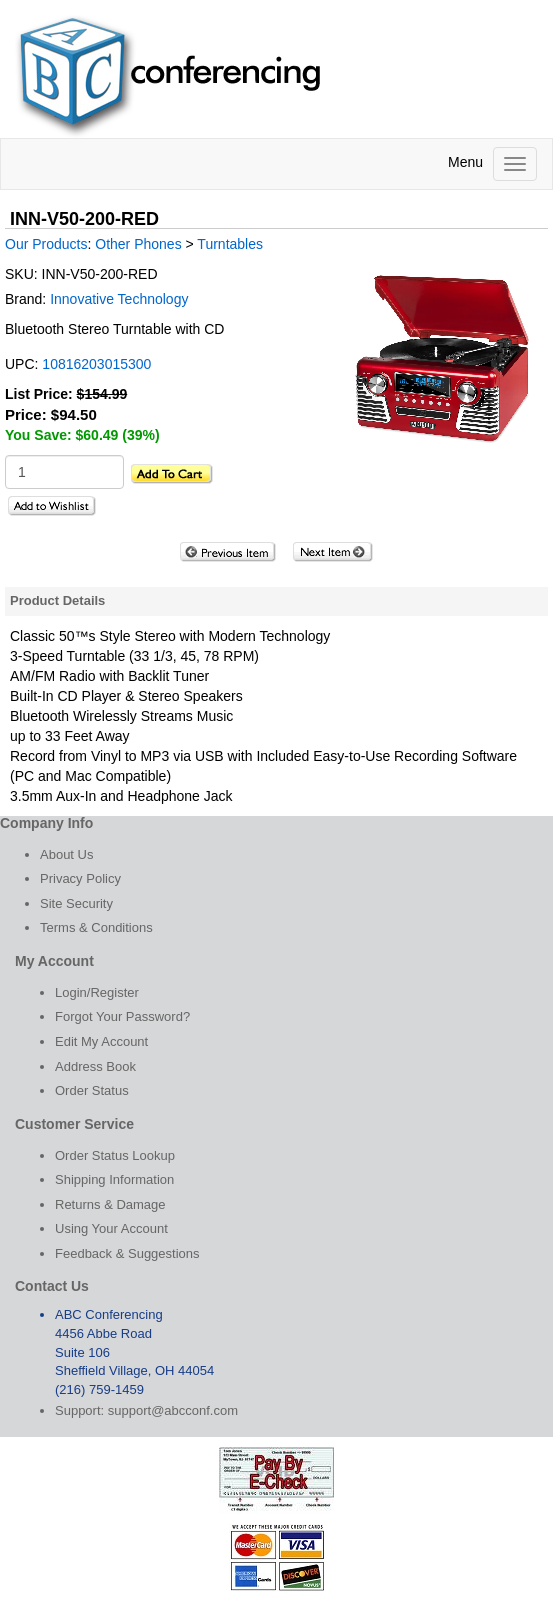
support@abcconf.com (173, 1410)
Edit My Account (101, 1041)
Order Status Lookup (115, 1155)
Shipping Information (114, 1179)
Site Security (76, 903)
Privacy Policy (80, 878)
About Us (66, 854)
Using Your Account (111, 1228)
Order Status (92, 1090)
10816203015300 (96, 364)
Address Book (95, 1066)
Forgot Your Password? (122, 1016)
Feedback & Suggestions (127, 1253)
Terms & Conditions (96, 927)
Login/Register (97, 992)
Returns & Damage (110, 1204)
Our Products (46, 244)
